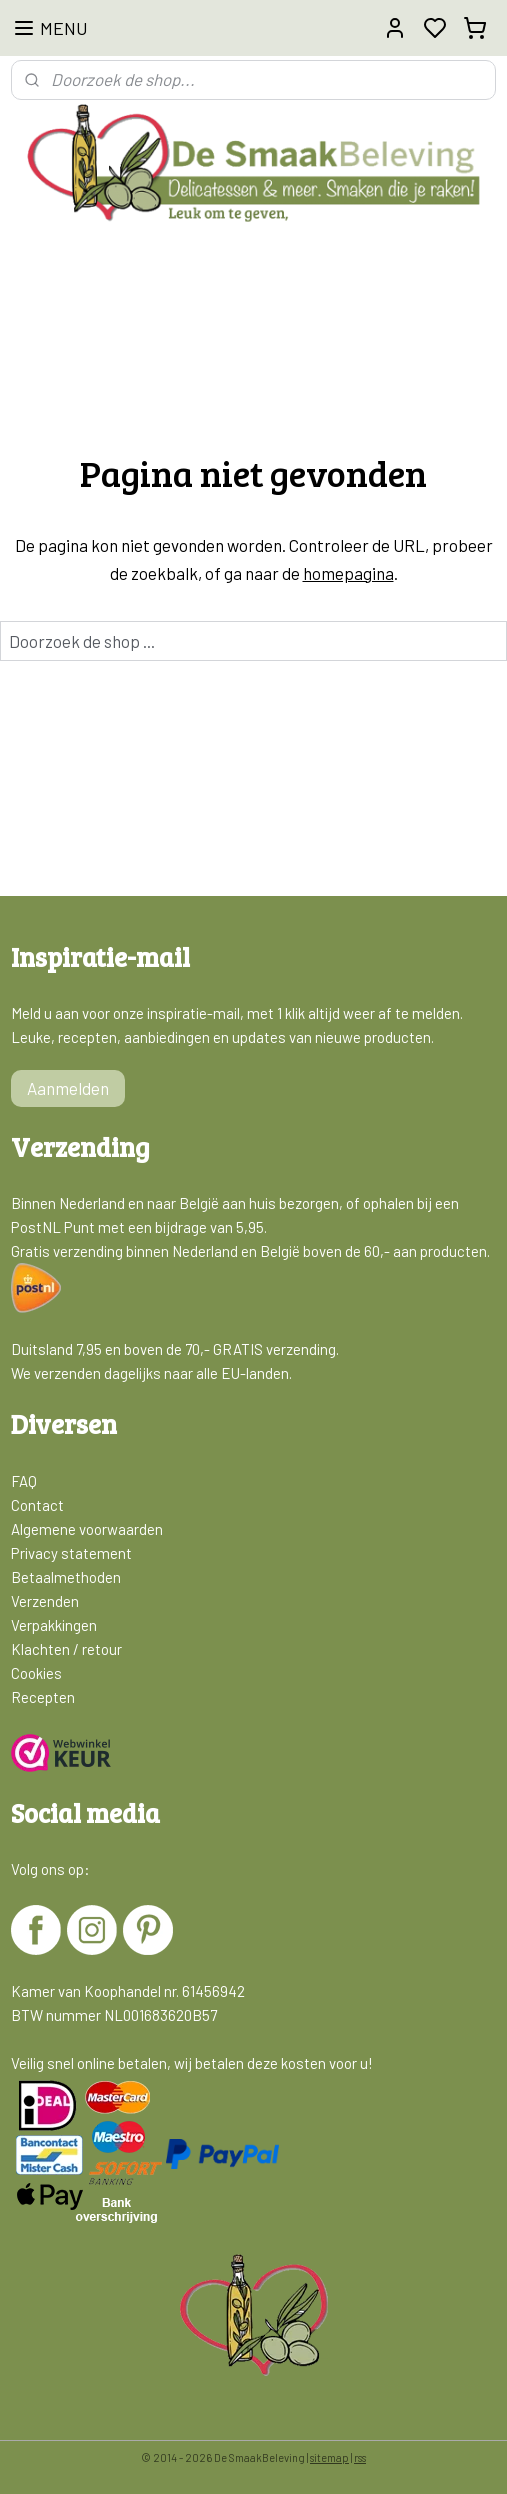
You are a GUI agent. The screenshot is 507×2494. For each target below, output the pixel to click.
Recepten (43, 1697)
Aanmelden (68, 1088)
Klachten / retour (66, 1649)
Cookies (36, 1673)
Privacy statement (71, 1553)
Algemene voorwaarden (87, 1529)
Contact (37, 1505)
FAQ (24, 1481)
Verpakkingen (54, 1625)
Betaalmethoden (66, 1577)
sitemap (329, 2457)
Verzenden (45, 1601)
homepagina (348, 572)
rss (360, 2457)
